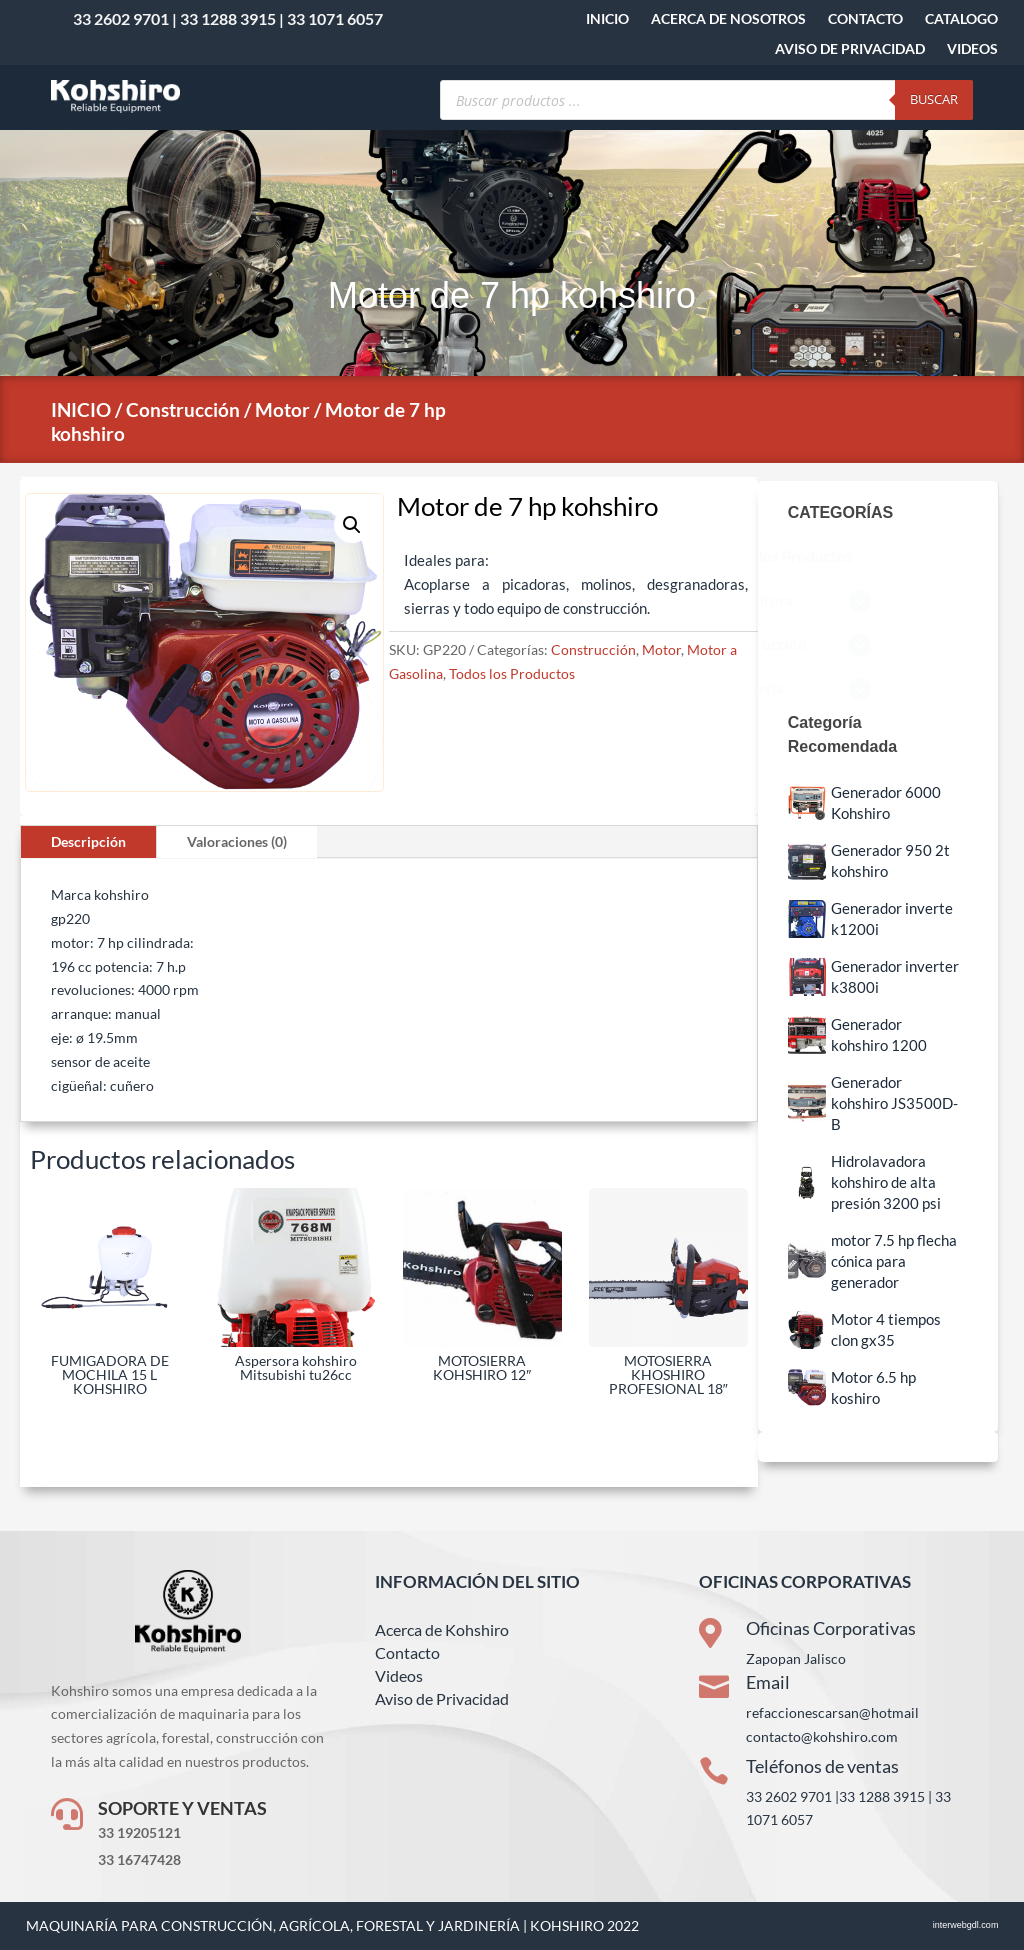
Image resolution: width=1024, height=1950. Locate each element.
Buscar (934, 99)
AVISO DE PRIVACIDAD (850, 49)
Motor (282, 409)
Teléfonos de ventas (822, 1766)
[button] (352, 525)
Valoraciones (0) (237, 841)
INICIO (607, 19)
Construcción (183, 409)
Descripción (88, 841)
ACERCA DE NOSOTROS (728, 19)
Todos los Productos (512, 673)
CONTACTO (865, 19)
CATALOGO (961, 19)
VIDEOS (972, 49)
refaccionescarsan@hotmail (832, 1712)
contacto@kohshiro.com (822, 1736)
